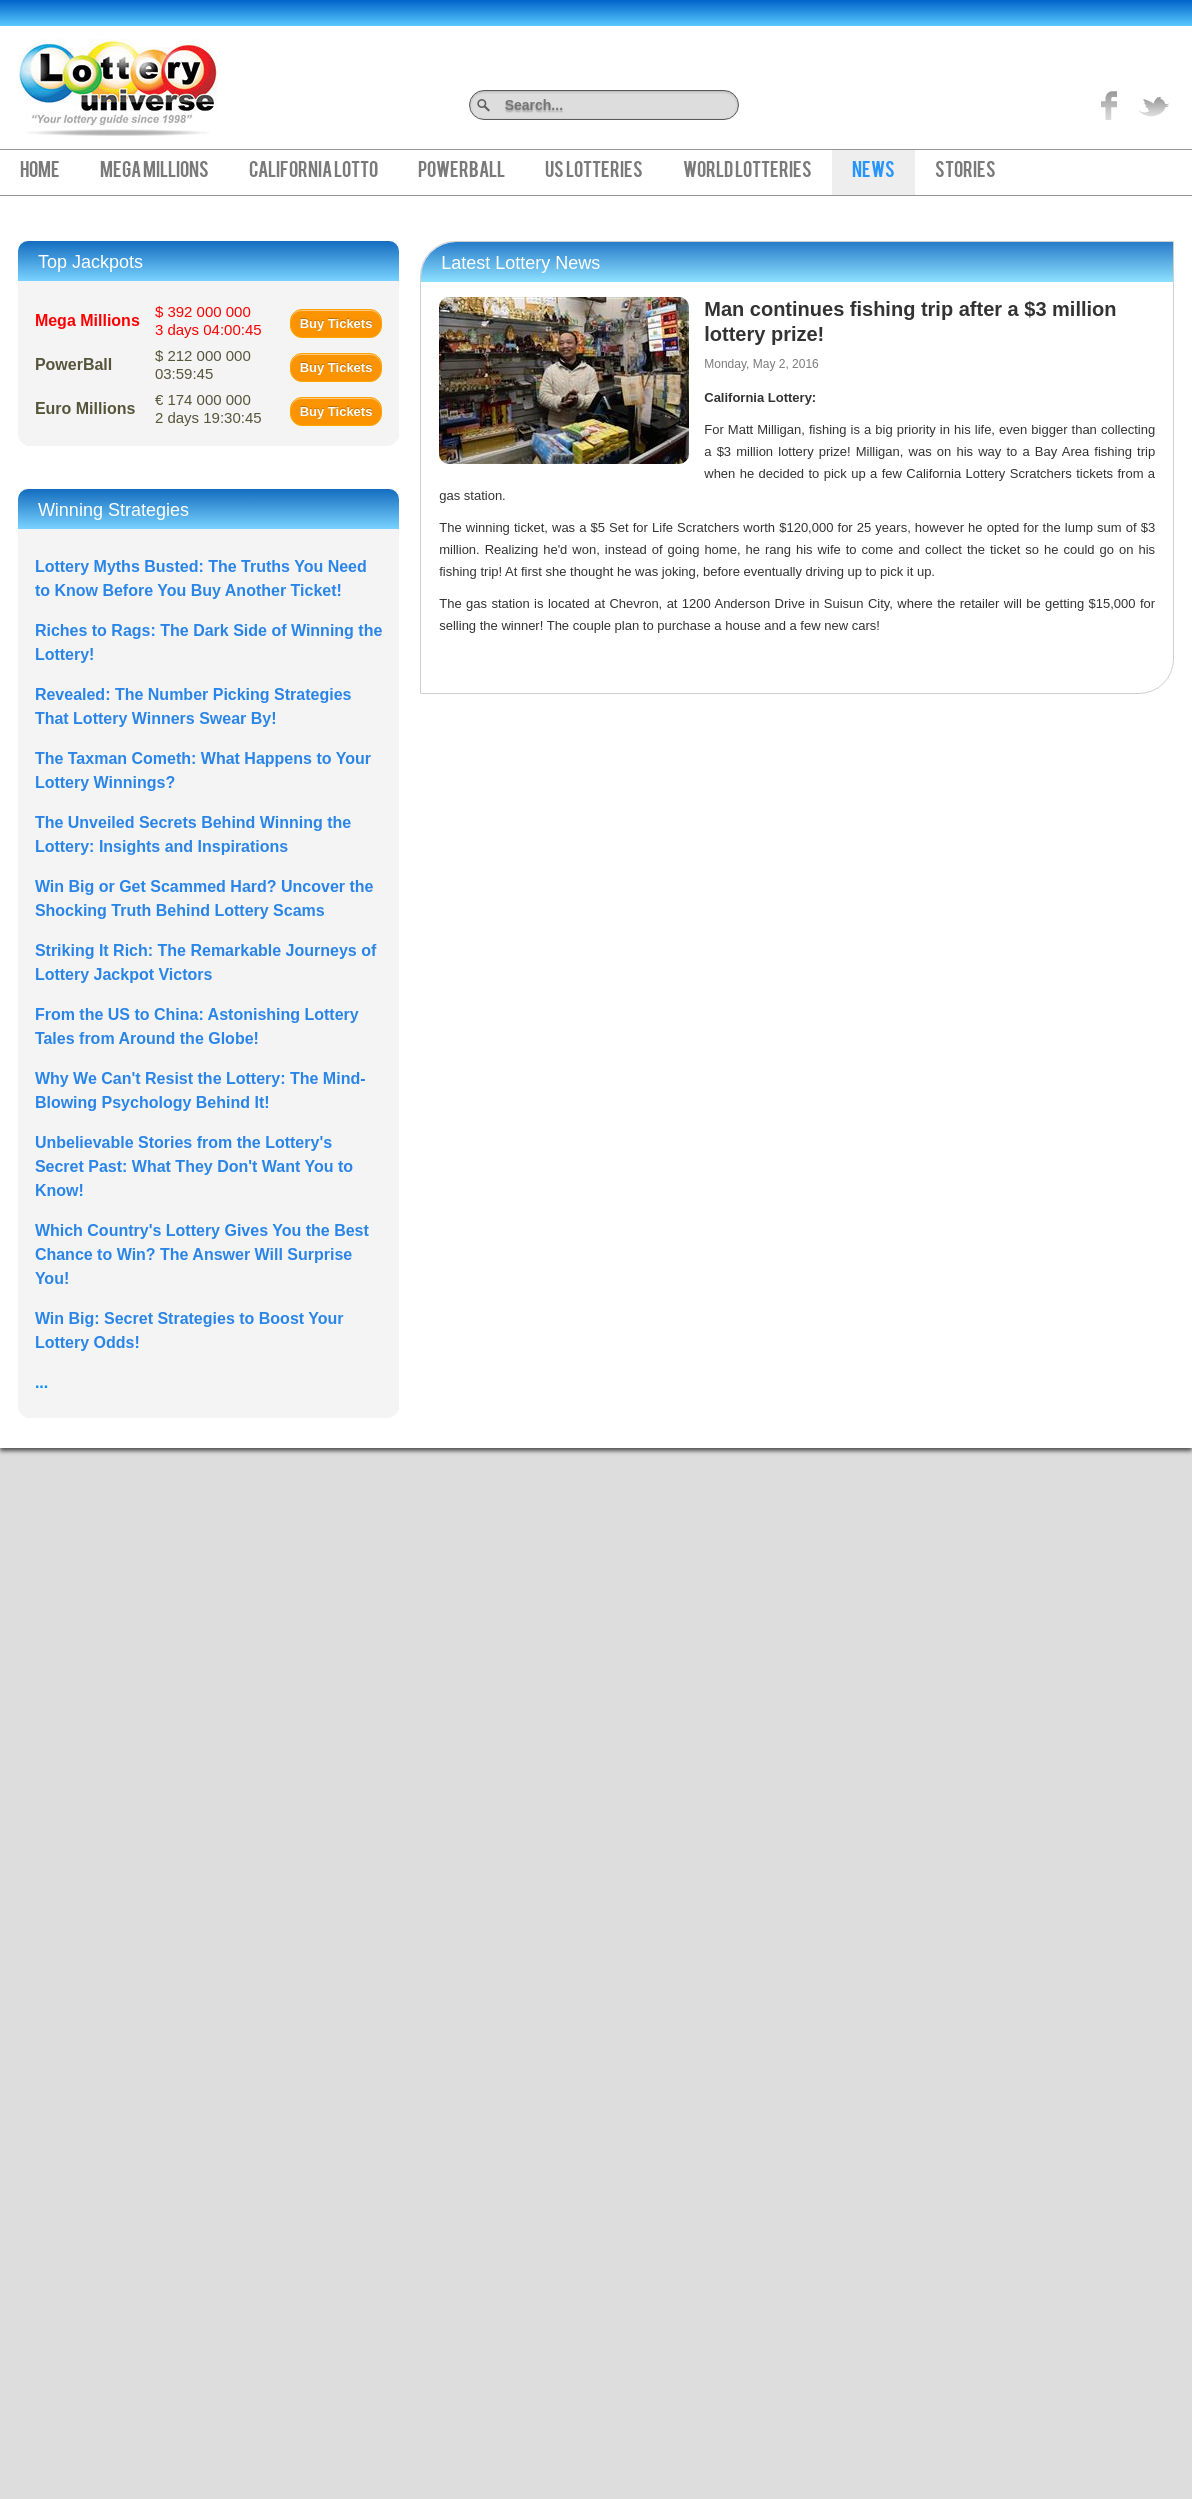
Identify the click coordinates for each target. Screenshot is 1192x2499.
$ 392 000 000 (208, 320)
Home (40, 172)
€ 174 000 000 (208, 408)
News (873, 172)
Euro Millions (85, 408)
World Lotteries (747, 172)
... (41, 1382)
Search (731, 104)
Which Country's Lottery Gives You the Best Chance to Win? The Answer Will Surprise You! (202, 1254)
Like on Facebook (1110, 105)
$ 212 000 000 (203, 364)
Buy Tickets (336, 323)
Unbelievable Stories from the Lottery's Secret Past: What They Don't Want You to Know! (194, 1166)
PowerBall (461, 172)
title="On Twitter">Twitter (1154, 105)
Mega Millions (154, 172)
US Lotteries (594, 172)
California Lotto (313, 172)
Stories (965, 172)
